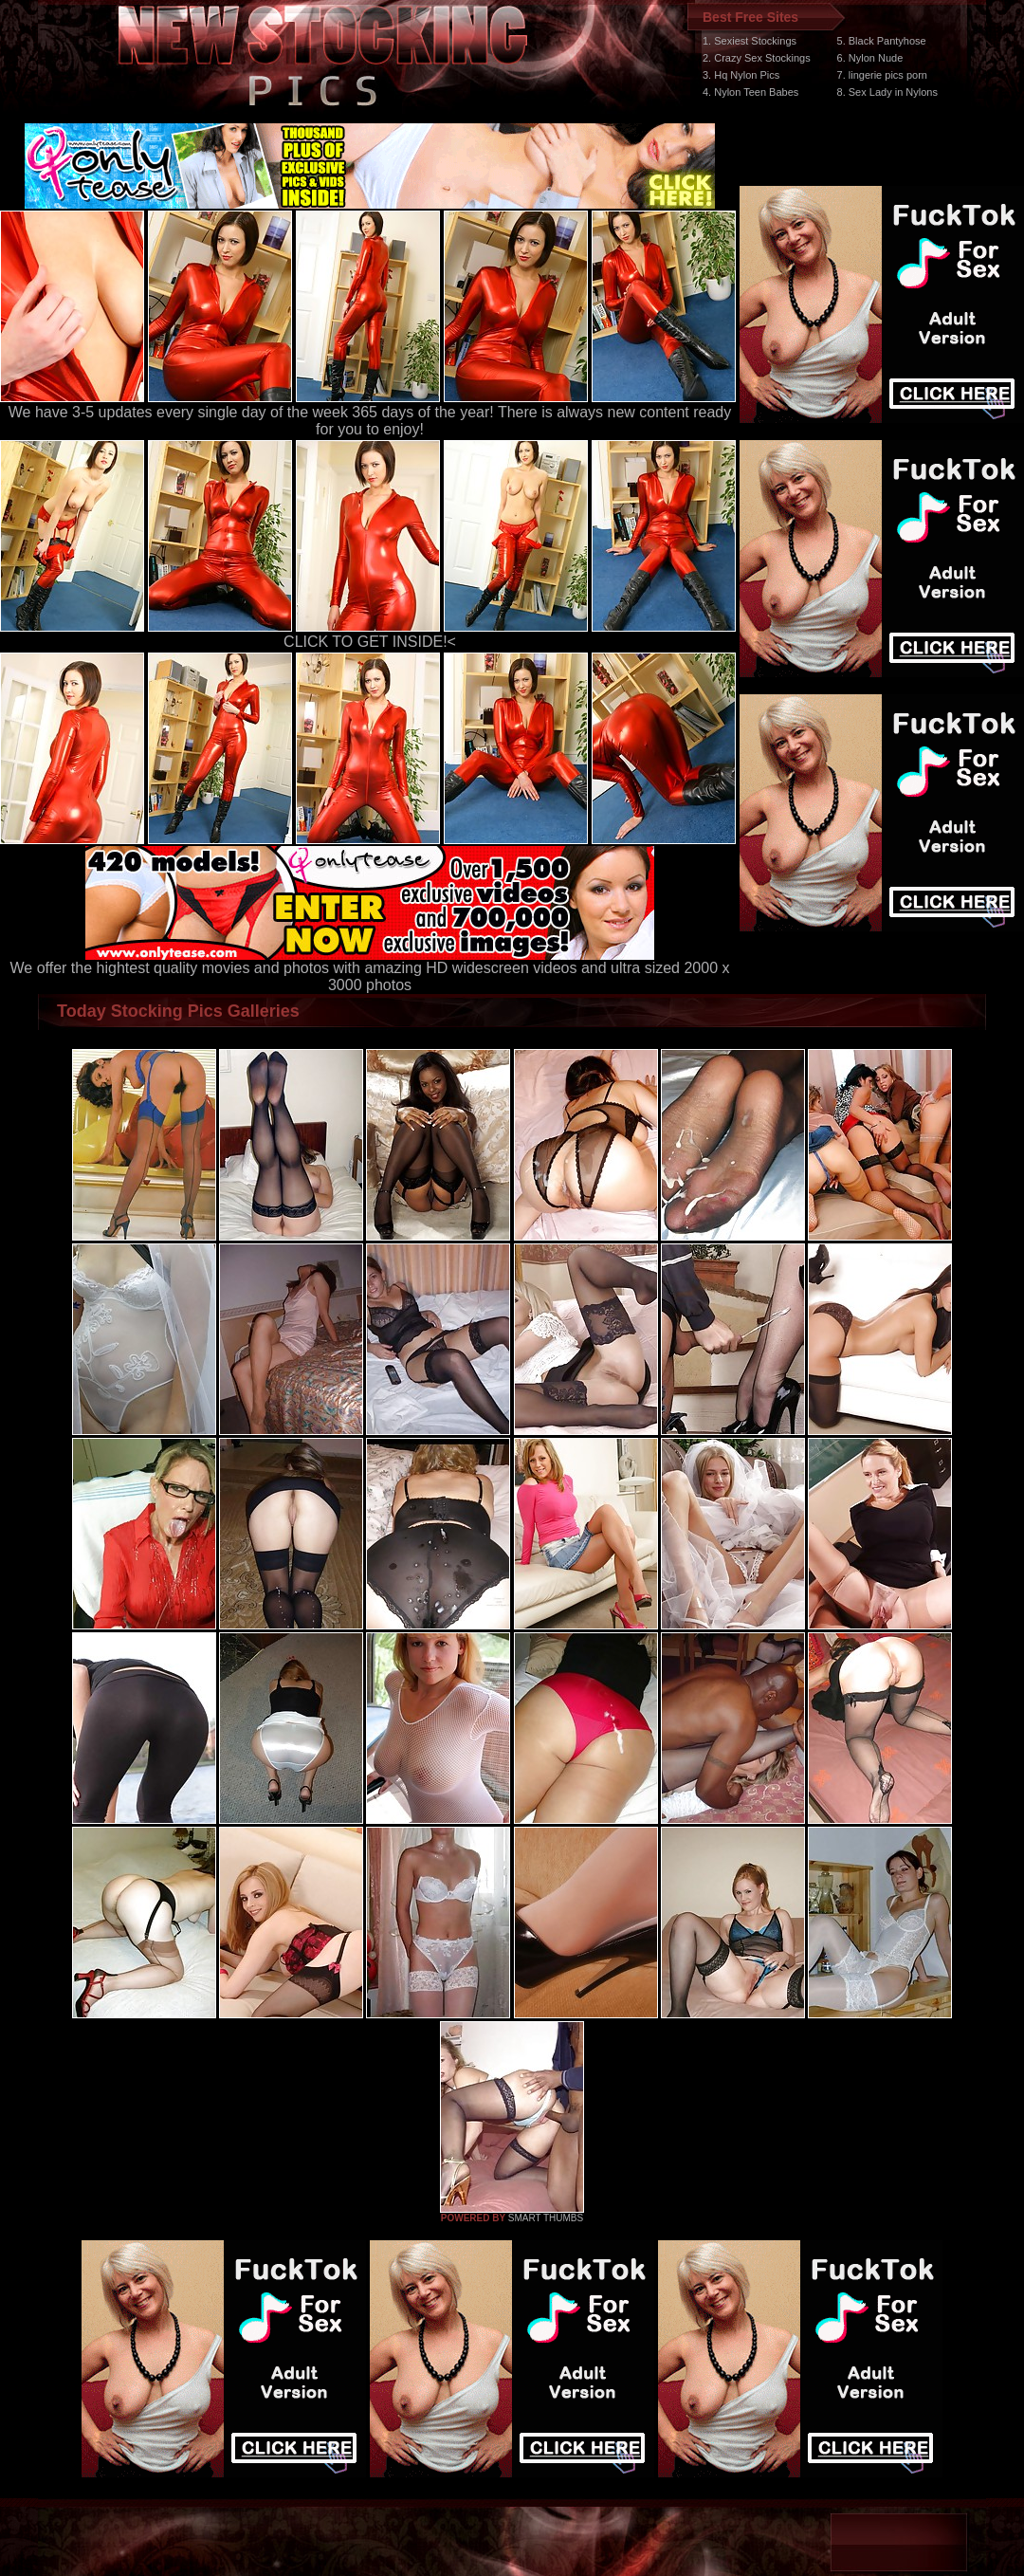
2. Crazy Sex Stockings (757, 58)
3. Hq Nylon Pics (741, 75)
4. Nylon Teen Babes (750, 92)
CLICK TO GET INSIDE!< (369, 642)
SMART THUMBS (545, 2218)
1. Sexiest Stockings (749, 40)
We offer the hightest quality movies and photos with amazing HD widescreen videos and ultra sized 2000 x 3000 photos (370, 970)
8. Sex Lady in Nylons (887, 92)
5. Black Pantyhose (881, 40)
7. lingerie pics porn (882, 75)
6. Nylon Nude (870, 58)
